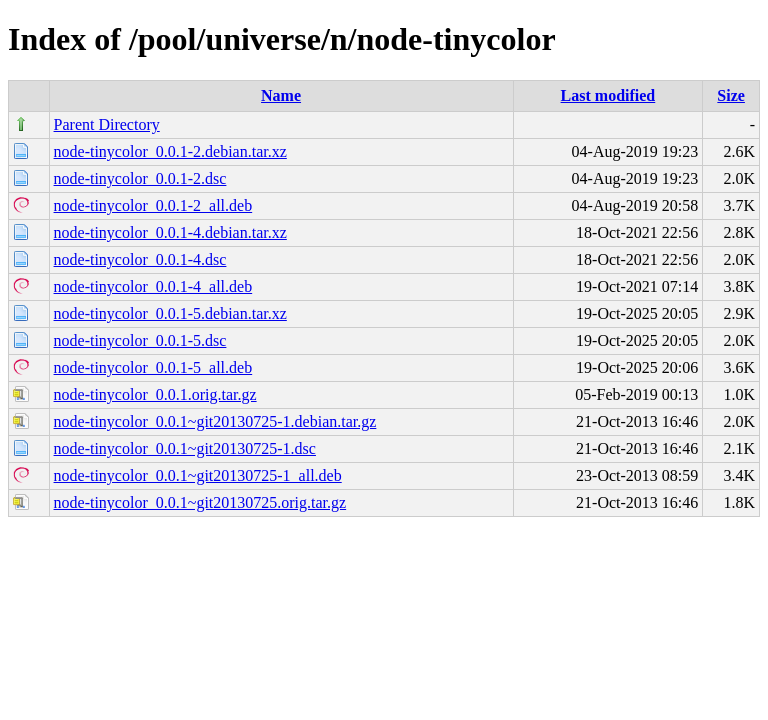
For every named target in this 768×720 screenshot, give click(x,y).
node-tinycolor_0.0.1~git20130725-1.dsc (185, 448)
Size (731, 95)
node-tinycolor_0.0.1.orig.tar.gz (155, 394)
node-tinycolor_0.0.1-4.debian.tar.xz (170, 232)
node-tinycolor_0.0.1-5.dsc (140, 340)
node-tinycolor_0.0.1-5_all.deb (153, 367)
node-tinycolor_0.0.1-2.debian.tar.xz (170, 151)
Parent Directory (107, 124)
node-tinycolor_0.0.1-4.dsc (140, 259)
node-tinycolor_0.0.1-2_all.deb (153, 205)
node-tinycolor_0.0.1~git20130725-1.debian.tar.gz (215, 421)
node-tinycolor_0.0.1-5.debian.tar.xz (170, 313)
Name (281, 95)
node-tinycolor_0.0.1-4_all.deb (153, 286)
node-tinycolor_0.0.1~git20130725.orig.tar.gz (200, 502)
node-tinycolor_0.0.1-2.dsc (140, 178)
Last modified (608, 95)
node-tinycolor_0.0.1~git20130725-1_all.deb (198, 475)
